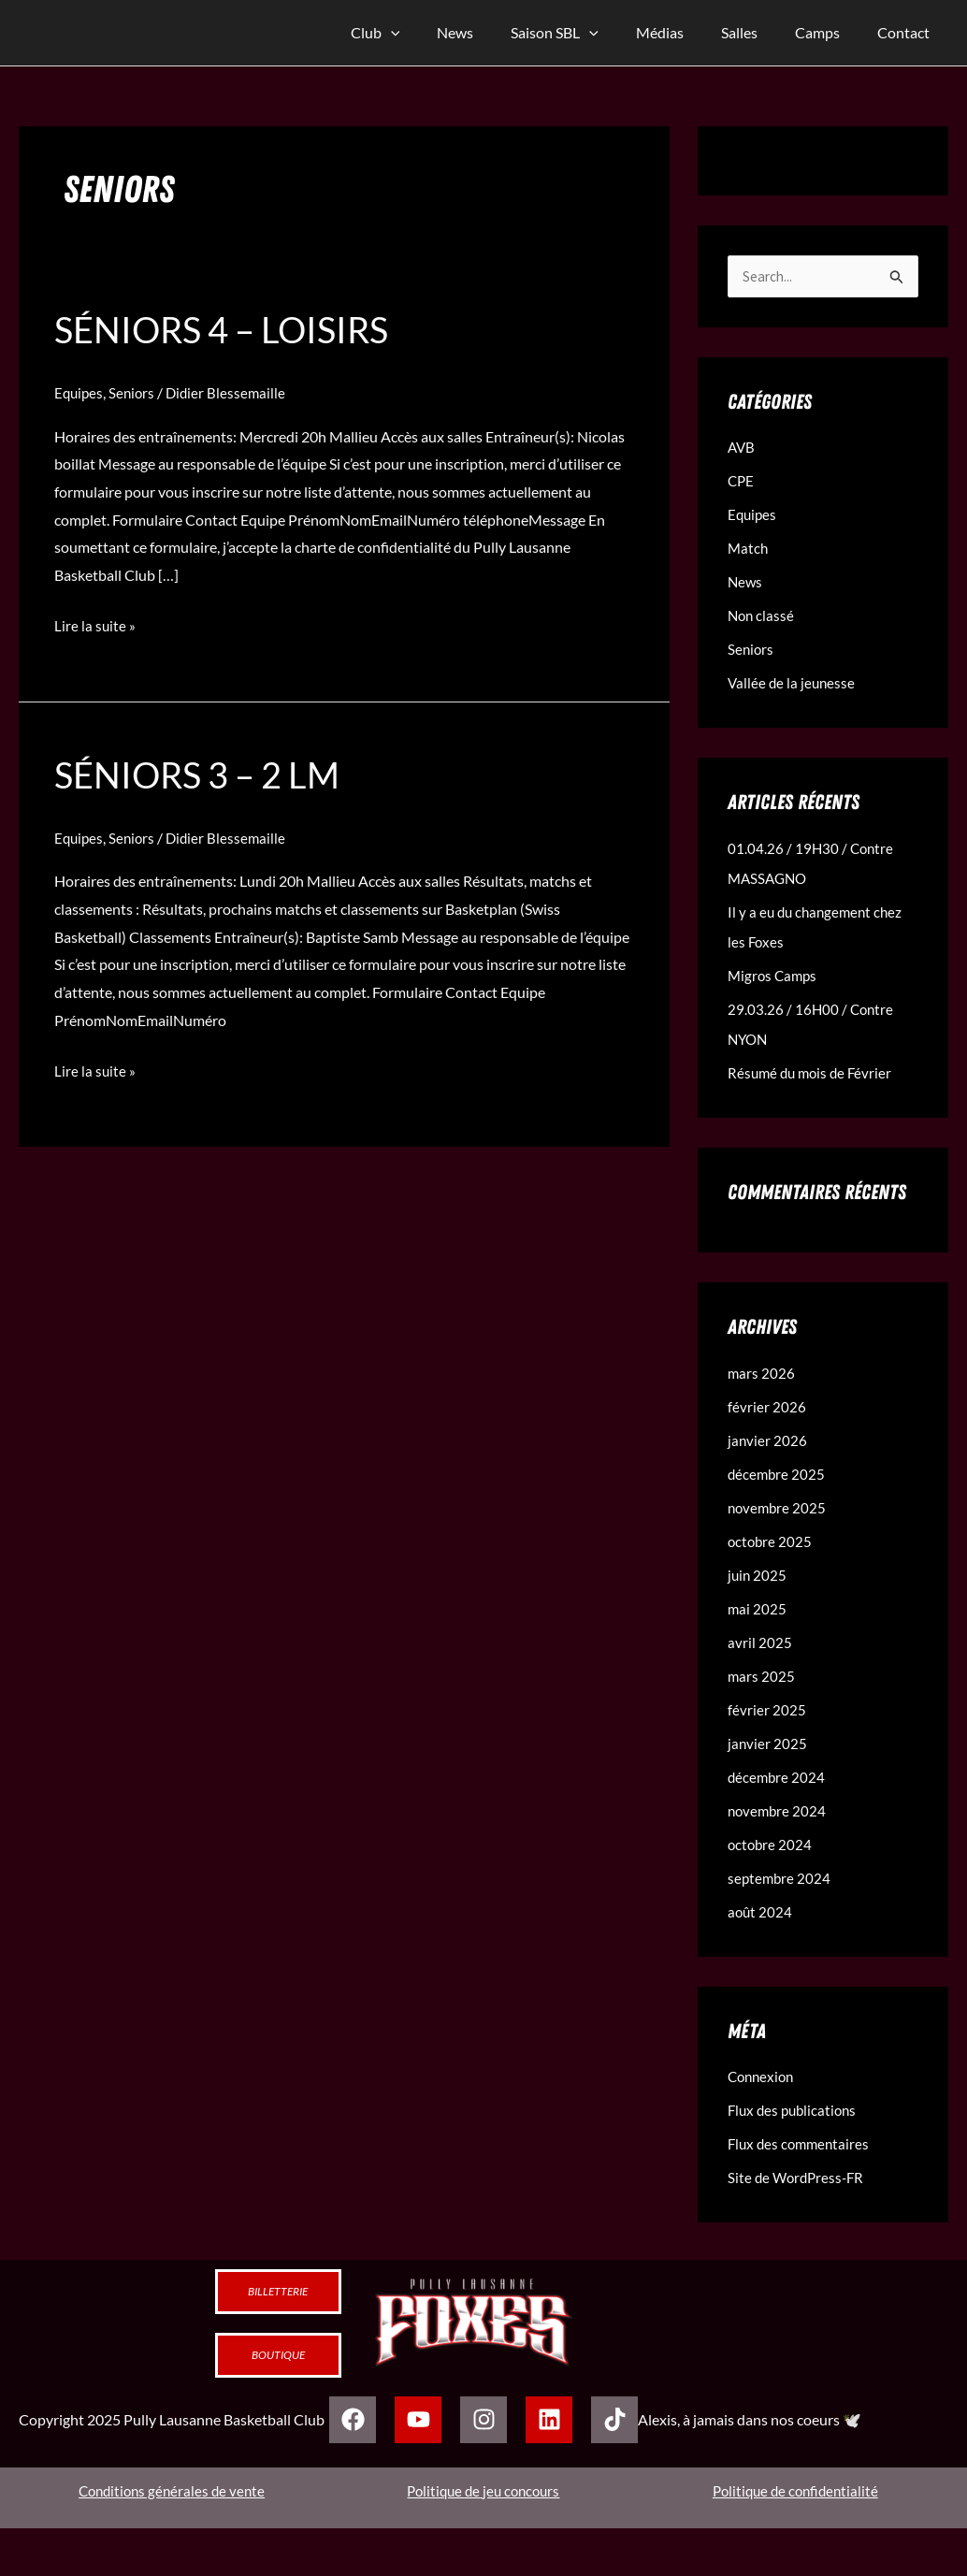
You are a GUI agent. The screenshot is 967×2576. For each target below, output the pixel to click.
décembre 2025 (778, 1474)
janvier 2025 (768, 1744)
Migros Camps (774, 976)
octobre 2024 (771, 1845)
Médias (686, 32)
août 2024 (761, 1912)
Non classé (762, 616)
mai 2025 (757, 1609)
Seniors (135, 394)
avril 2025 (760, 1643)
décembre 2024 (778, 1778)
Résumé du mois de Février (813, 1073)
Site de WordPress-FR (799, 2178)
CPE (742, 481)
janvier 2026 (768, 1441)
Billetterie (278, 2292)
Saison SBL (588, 32)
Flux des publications (795, 2111)
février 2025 (767, 1710)
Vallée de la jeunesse (793, 683)
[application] (439, 32)
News (496, 32)
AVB (742, 447)
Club (424, 32)
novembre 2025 (779, 1508)
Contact (907, 32)
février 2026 (767, 1407)
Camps (828, 32)
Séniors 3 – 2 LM (205, 777)
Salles (758, 32)
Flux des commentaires (801, 2144)
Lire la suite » (95, 624)
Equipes (80, 394)
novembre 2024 (779, 1811)
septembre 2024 (780, 1879)
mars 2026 (762, 1373)
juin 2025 (758, 1576)
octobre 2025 (771, 1542)
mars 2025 (762, 1677)
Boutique (278, 2356)
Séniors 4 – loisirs (230, 331)
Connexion (763, 2077)
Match (749, 548)
